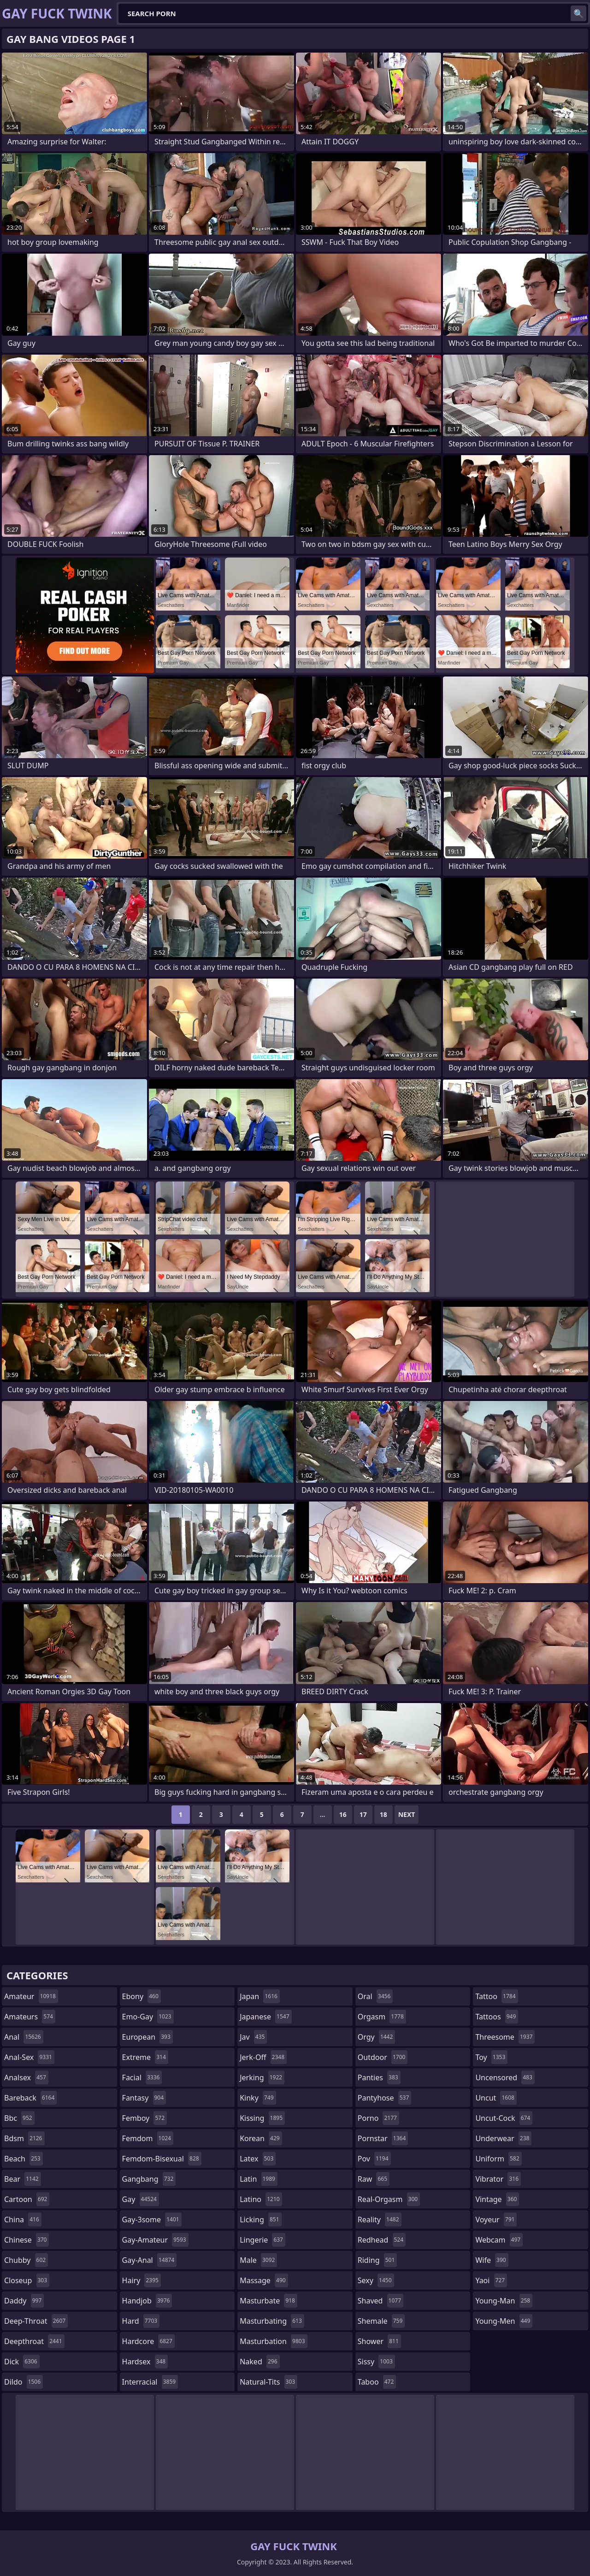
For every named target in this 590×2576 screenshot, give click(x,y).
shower (379, 2341)
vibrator (498, 2179)
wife (491, 2260)
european (147, 2037)
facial (142, 2077)
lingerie (262, 2240)
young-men (503, 2321)
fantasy (144, 2098)
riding (377, 2260)
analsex (26, 2077)
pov (374, 2159)
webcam (499, 2240)
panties (379, 2077)
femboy (144, 2118)
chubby (26, 2260)
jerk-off (263, 2057)
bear (22, 2179)
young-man (503, 2301)
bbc (19, 2118)
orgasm (382, 2017)
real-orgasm (389, 2199)
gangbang (149, 2179)
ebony (141, 1996)
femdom (147, 2138)
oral (375, 1996)
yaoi (491, 2280)
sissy (376, 2361)
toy (491, 2057)
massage (264, 2280)
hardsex (145, 2361)
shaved (380, 2301)
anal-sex (29, 2057)
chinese (26, 2240)
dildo (23, 2382)
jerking (262, 2077)
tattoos (496, 2017)
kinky (258, 2098)
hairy (141, 2280)
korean (261, 2138)
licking (260, 2219)
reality (379, 2219)
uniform (498, 2159)
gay (140, 2199)
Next (406, 1814)
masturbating (272, 2321)
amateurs (29, 2017)
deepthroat (34, 2341)
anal (23, 2037)
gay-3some (152, 2219)
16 (343, 1814)
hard (141, 2321)
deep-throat (36, 2321)
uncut (496, 2098)
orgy (376, 2037)
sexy (376, 2280)
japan (260, 1996)
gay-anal (149, 2260)
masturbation (273, 2341)
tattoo (496, 1996)
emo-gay (148, 2017)
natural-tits (268, 2382)
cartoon (26, 2199)
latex (258, 2159)
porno (378, 2118)
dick (22, 2361)
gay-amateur (155, 2240)
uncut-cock (503, 2118)
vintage (497, 2199)
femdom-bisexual (161, 2159)
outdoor (383, 2057)
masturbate (268, 2301)
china (22, 2219)
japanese (265, 2017)
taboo (377, 2382)
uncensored (504, 2077)
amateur (31, 1996)
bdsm (24, 2138)
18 (383, 1814)
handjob (147, 2301)
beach (23, 2159)
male (258, 2260)
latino (261, 2199)
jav (253, 2037)
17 (363, 1814)
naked (259, 2361)
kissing (262, 2118)
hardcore (148, 2341)
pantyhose (385, 2098)
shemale (381, 2321)
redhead (382, 2240)
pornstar (383, 2138)
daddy (24, 2301)
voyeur (496, 2219)
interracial (150, 2382)
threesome (505, 2037)
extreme (145, 2057)
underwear (503, 2138)
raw (373, 2179)
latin (258, 2179)
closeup (26, 2280)
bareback (30, 2098)
